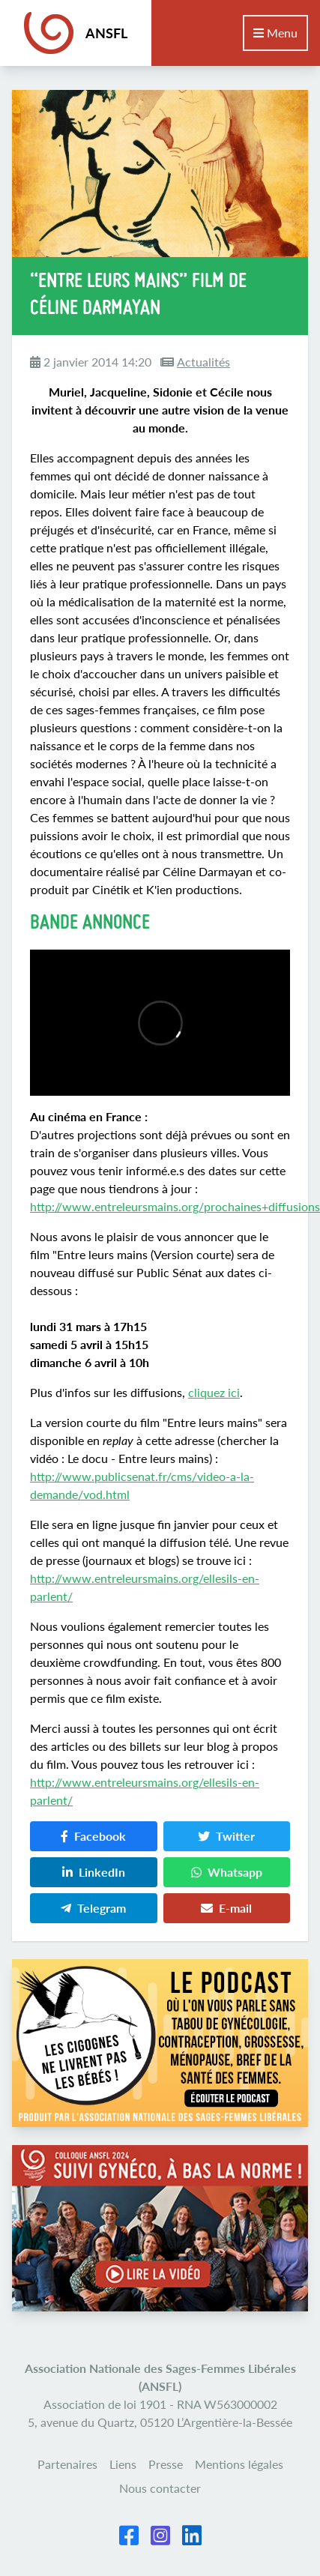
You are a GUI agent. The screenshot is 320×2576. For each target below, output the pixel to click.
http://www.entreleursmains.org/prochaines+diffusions (175, 1206)
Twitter (226, 1836)
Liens (122, 2464)
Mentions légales (239, 2464)
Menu (275, 32)
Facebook (93, 1836)
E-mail (226, 1908)
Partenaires (67, 2464)
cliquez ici (214, 1392)
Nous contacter (160, 2488)
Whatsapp (226, 1872)
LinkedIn (93, 1872)
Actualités (203, 362)
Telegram (93, 1908)
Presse (165, 2464)
